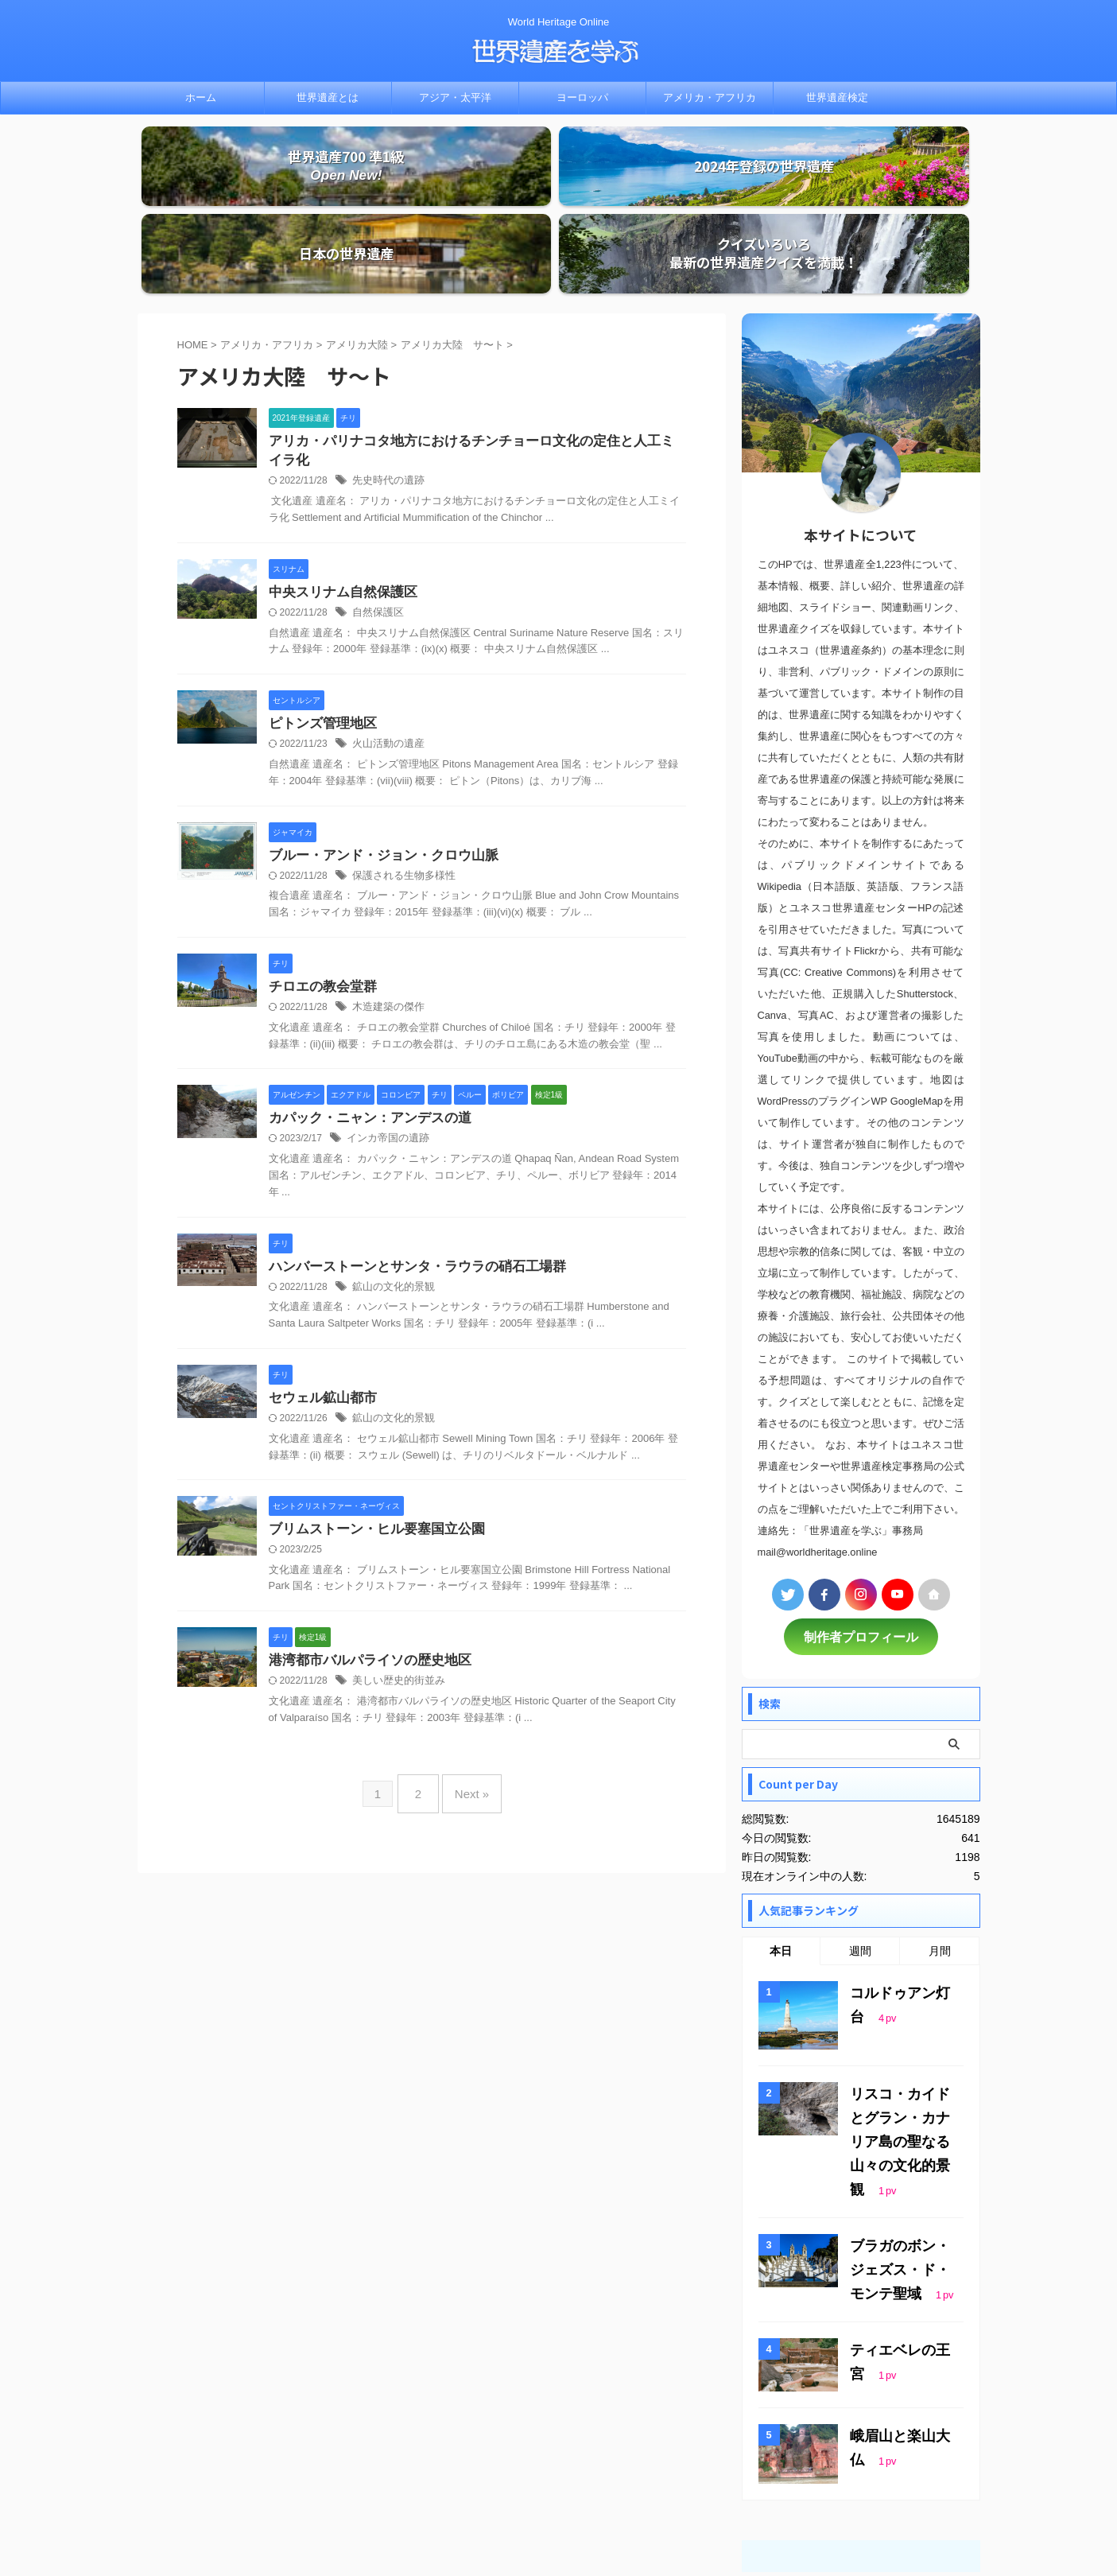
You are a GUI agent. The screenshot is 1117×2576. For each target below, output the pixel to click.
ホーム (200, 97)
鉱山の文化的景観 (390, 1221)
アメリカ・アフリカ (709, 97)
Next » (468, 1726)
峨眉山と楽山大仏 (897, 2318)
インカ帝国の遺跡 (385, 1072)
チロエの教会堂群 (319, 918)
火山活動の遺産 (385, 673)
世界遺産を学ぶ (559, 2525)
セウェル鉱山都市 (319, 1333)
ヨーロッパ (582, 97)
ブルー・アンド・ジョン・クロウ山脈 (377, 785)
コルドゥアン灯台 (897, 1914)
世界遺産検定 (837, 97)
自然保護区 (376, 540)
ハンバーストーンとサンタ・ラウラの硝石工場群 (409, 1200)
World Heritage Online (559, 2502)
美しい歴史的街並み (395, 1620)
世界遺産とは (328, 97)
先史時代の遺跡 (385, 408)
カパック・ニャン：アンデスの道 (364, 1051)
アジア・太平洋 (455, 97)
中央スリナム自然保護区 (339, 519)
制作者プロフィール (861, 1560)
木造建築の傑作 (385, 939)
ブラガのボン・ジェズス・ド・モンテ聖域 (903, 2155)
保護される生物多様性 (400, 806)
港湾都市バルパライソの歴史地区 (364, 1599)
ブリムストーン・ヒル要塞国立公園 (370, 1466)
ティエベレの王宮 (897, 2232)
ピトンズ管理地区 (319, 652)
